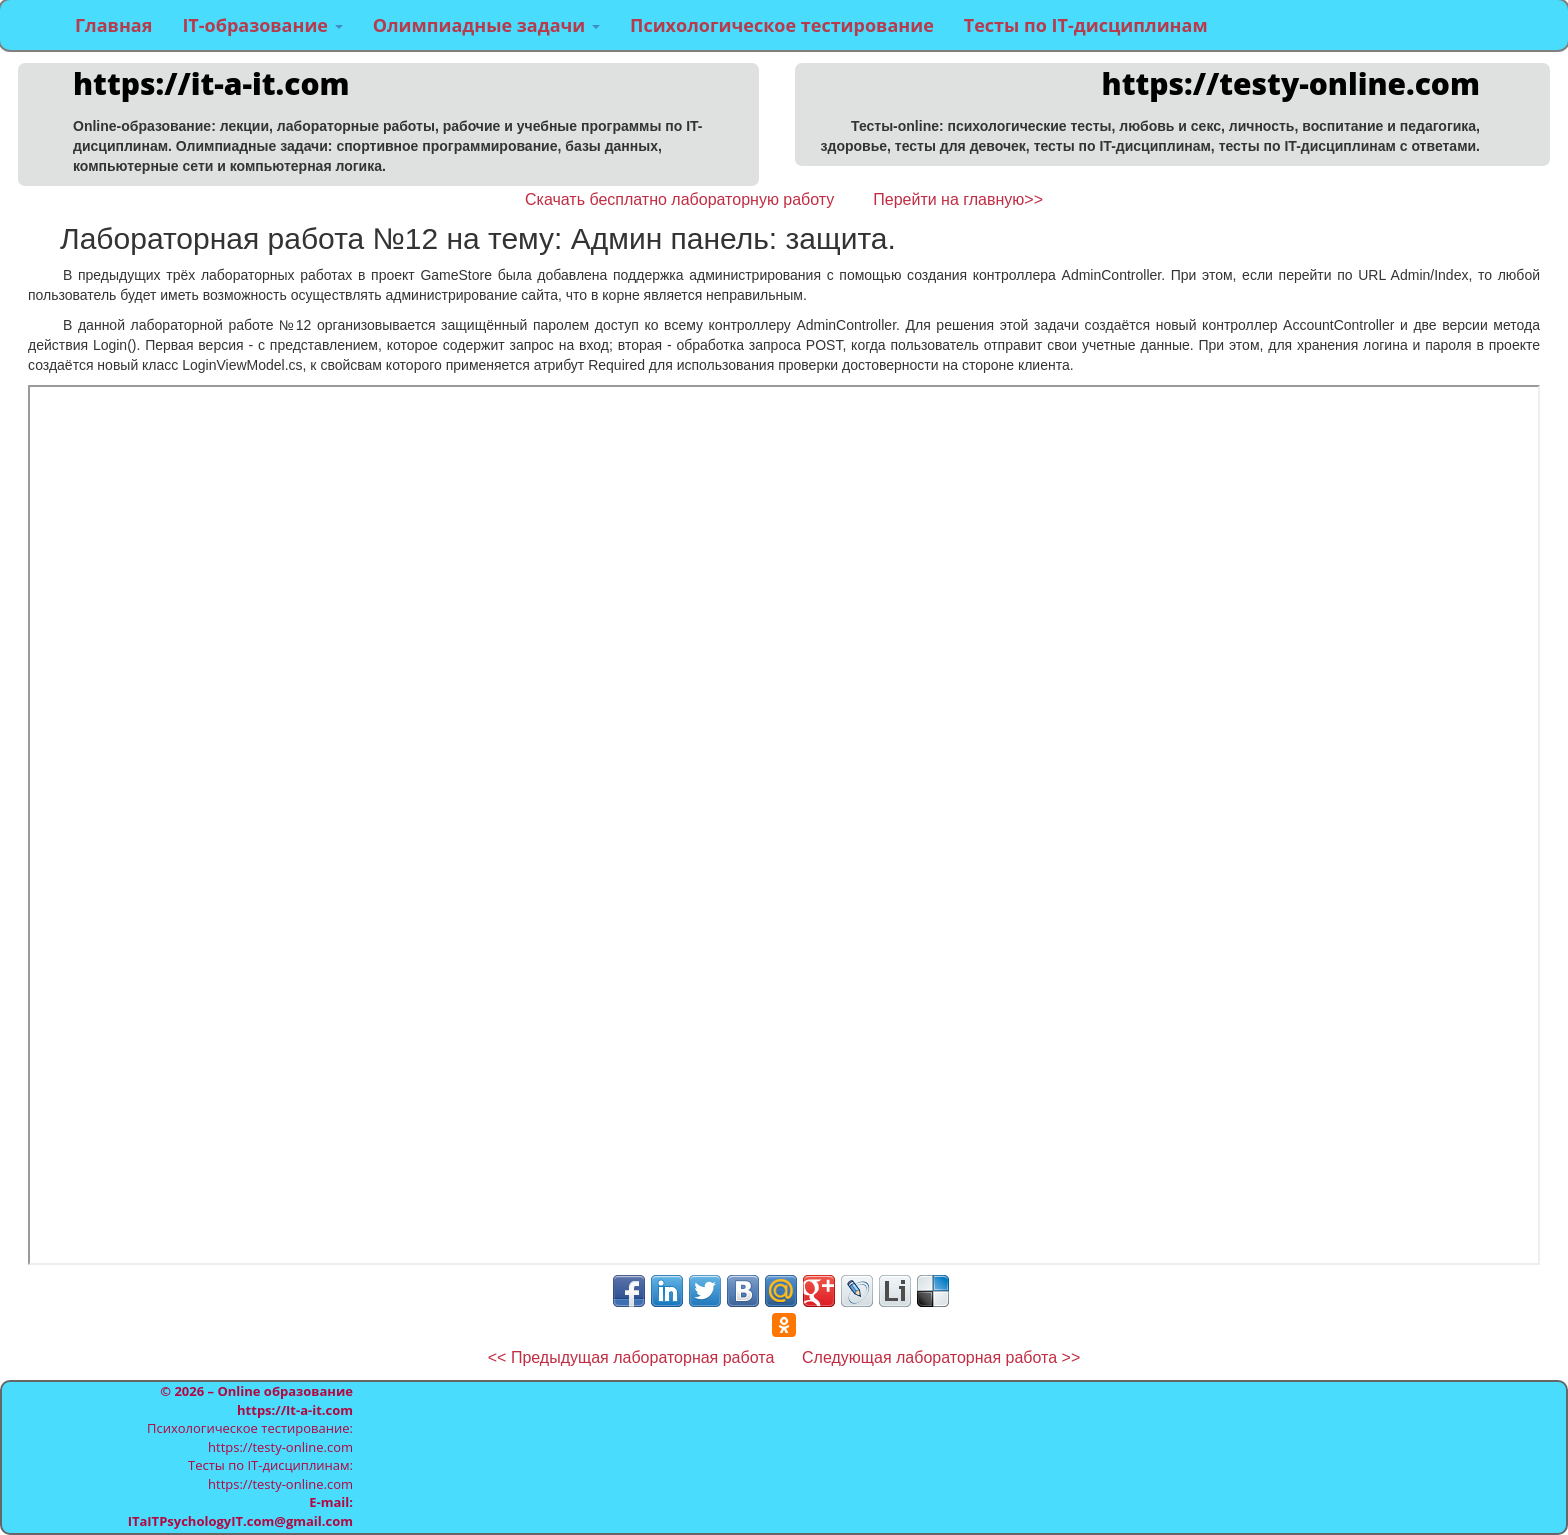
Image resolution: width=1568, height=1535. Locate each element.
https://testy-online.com (1291, 83)
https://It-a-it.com (295, 1410)
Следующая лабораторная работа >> (941, 1357)
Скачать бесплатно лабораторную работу (679, 199)
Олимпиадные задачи (486, 25)
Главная (113, 25)
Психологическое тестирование (782, 25)
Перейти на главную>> (958, 199)
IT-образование (262, 25)
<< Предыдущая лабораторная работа (633, 1357)
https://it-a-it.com (211, 83)
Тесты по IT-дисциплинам (1086, 25)
